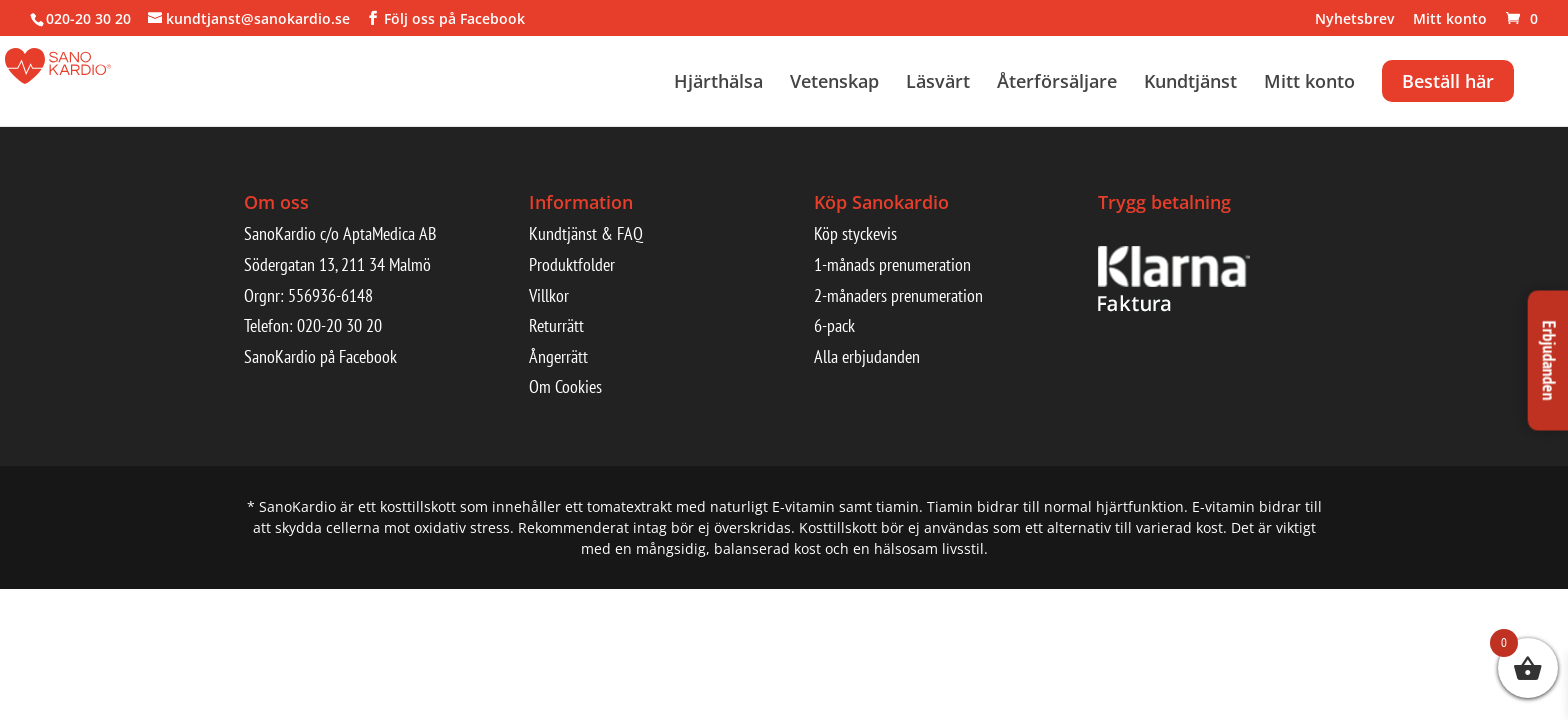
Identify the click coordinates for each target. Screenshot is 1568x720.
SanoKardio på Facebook (320, 356)
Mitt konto (1450, 20)
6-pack (834, 325)
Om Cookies (565, 386)
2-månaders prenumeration (898, 295)
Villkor (549, 295)
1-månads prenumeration (892, 264)
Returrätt (556, 325)
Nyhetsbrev (1354, 20)
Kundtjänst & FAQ (586, 233)
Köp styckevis (855, 233)
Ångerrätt (558, 356)
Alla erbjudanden (867, 356)
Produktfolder (572, 264)
